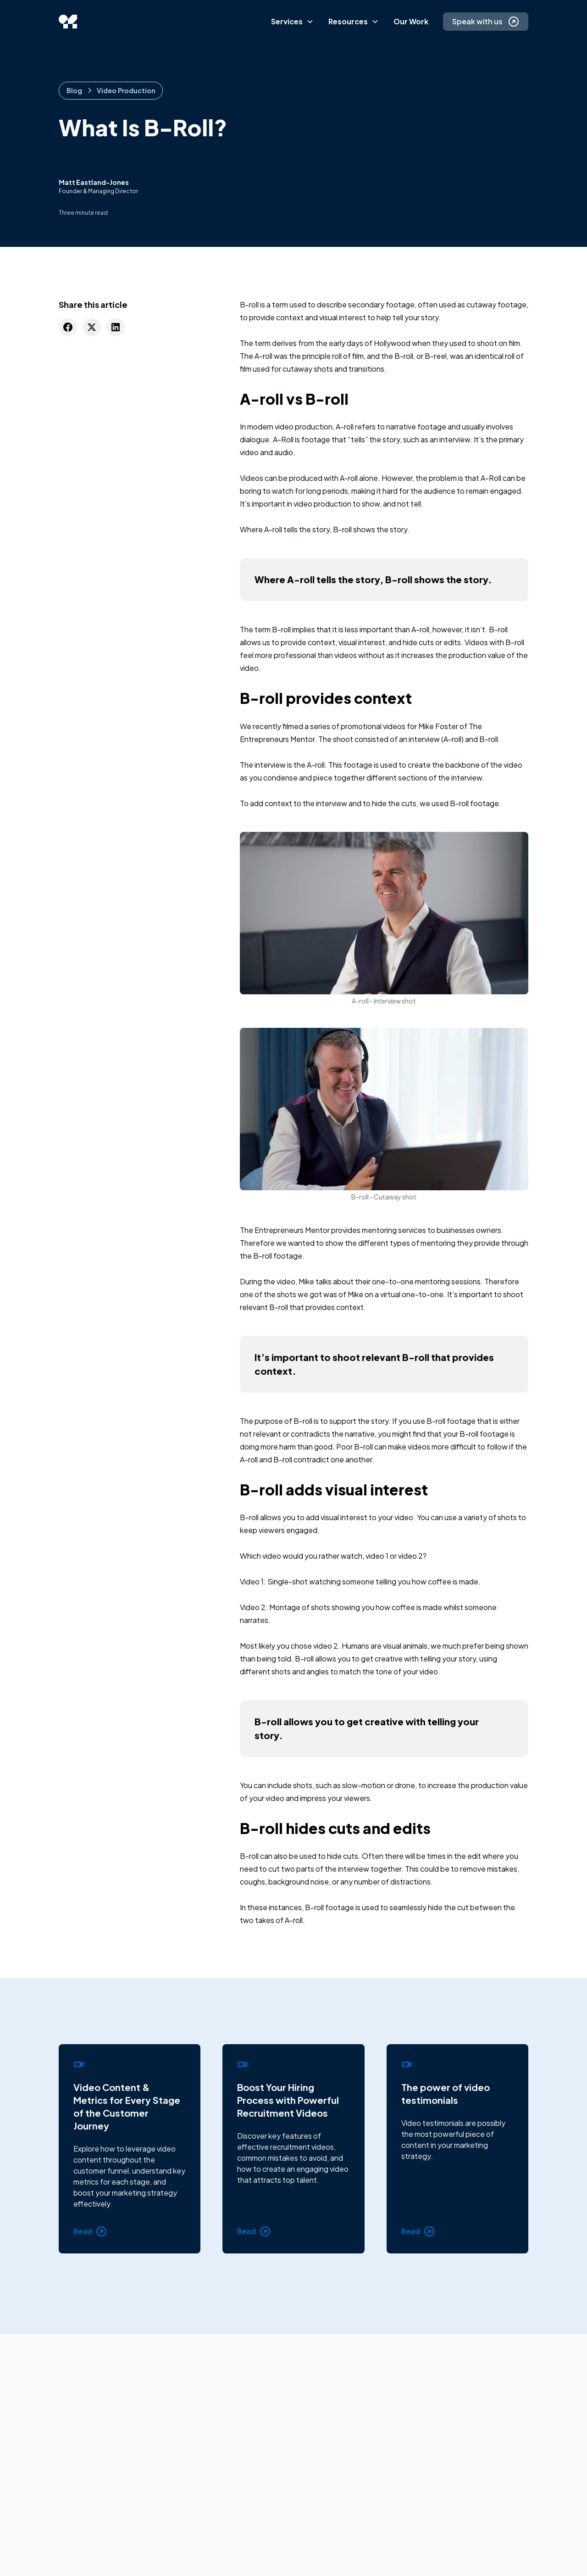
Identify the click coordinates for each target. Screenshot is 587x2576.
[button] (292, 22)
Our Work (410, 21)
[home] (68, 21)
